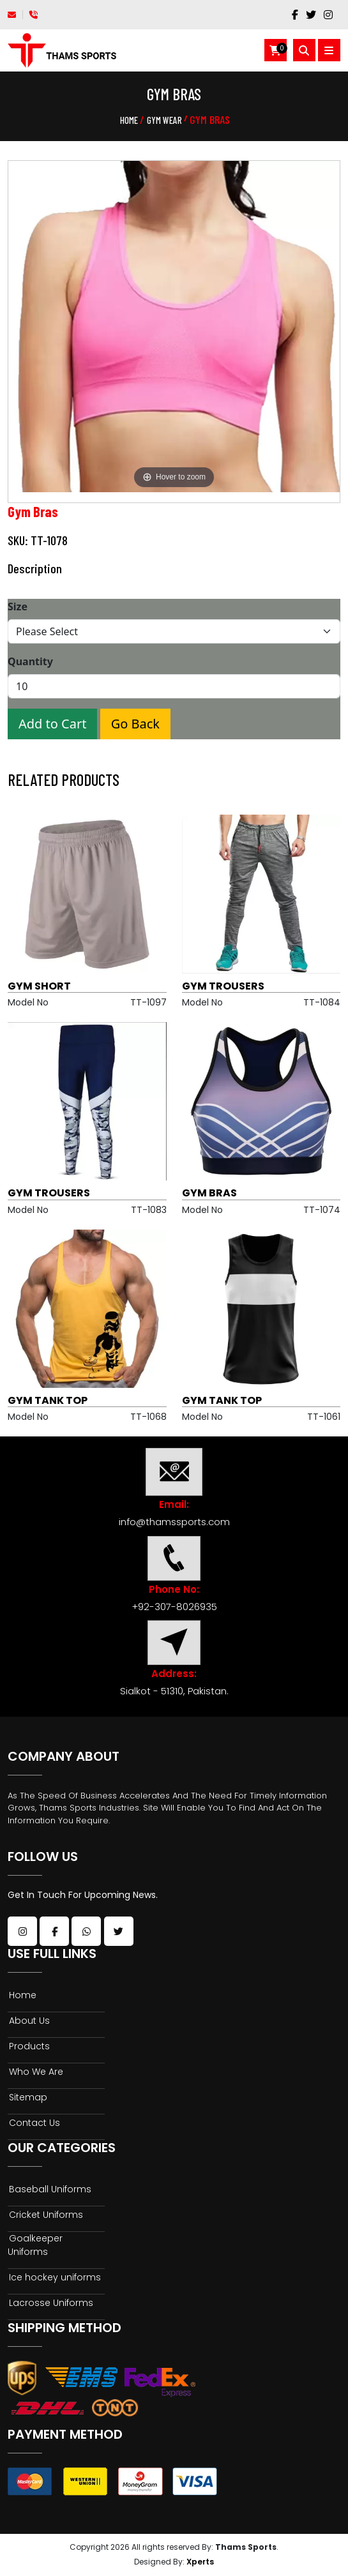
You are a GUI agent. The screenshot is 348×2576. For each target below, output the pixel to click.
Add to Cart (52, 723)
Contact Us (34, 2122)
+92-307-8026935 (174, 1606)
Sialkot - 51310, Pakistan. (174, 1691)
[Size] (174, 631)
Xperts (200, 2561)
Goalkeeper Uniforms (35, 2245)
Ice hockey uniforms (54, 2277)
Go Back (135, 723)
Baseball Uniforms (49, 2189)
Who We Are (35, 2071)
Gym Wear (164, 120)
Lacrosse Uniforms (50, 2302)
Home (129, 120)
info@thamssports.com (174, 1521)
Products (29, 2046)
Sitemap (27, 2097)
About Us (29, 2020)
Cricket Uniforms (45, 2214)
